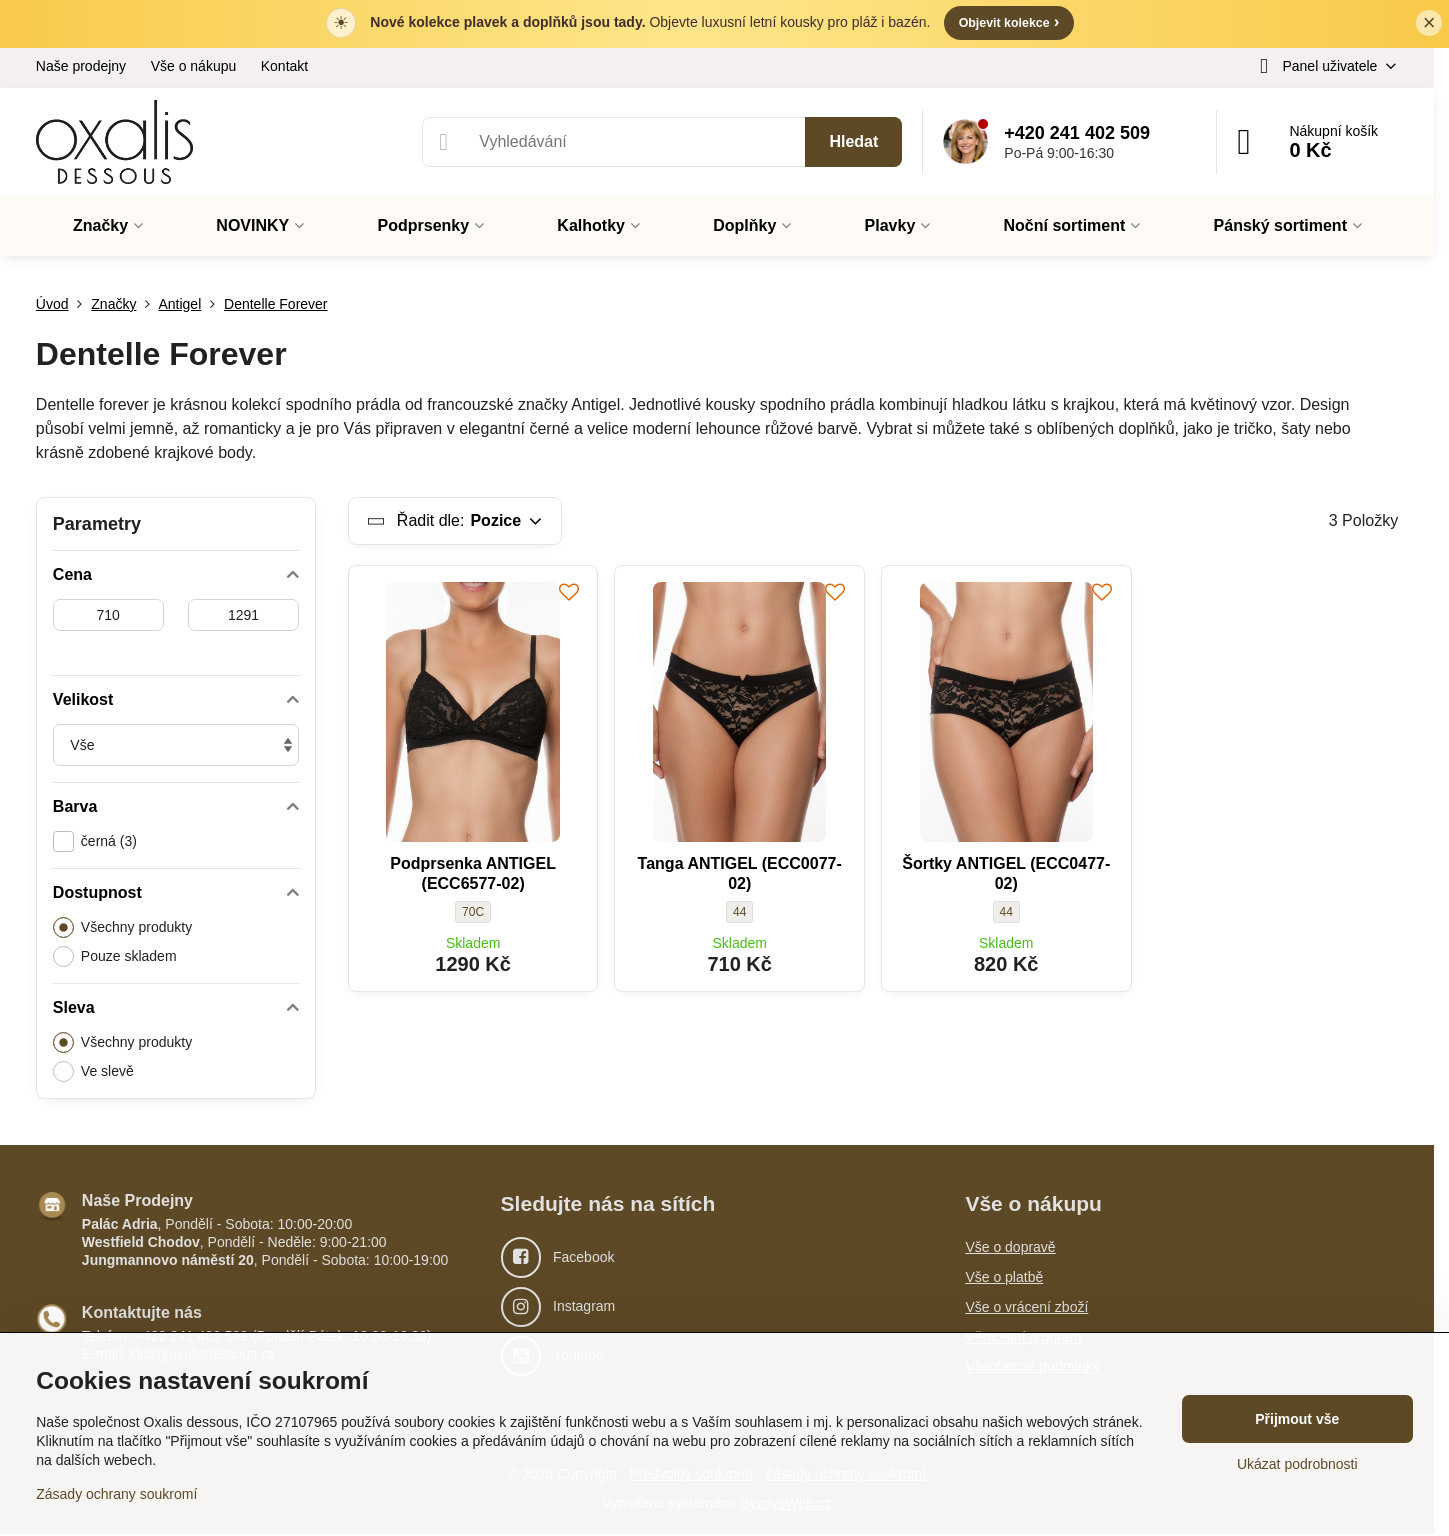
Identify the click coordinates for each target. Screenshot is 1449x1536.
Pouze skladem (115, 957)
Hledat (853, 142)
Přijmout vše (1297, 1419)
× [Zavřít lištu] (1429, 23)
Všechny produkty (122, 928)
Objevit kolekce (1008, 22)
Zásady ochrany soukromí (116, 1494)
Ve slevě (93, 1072)
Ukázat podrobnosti (1297, 1464)
